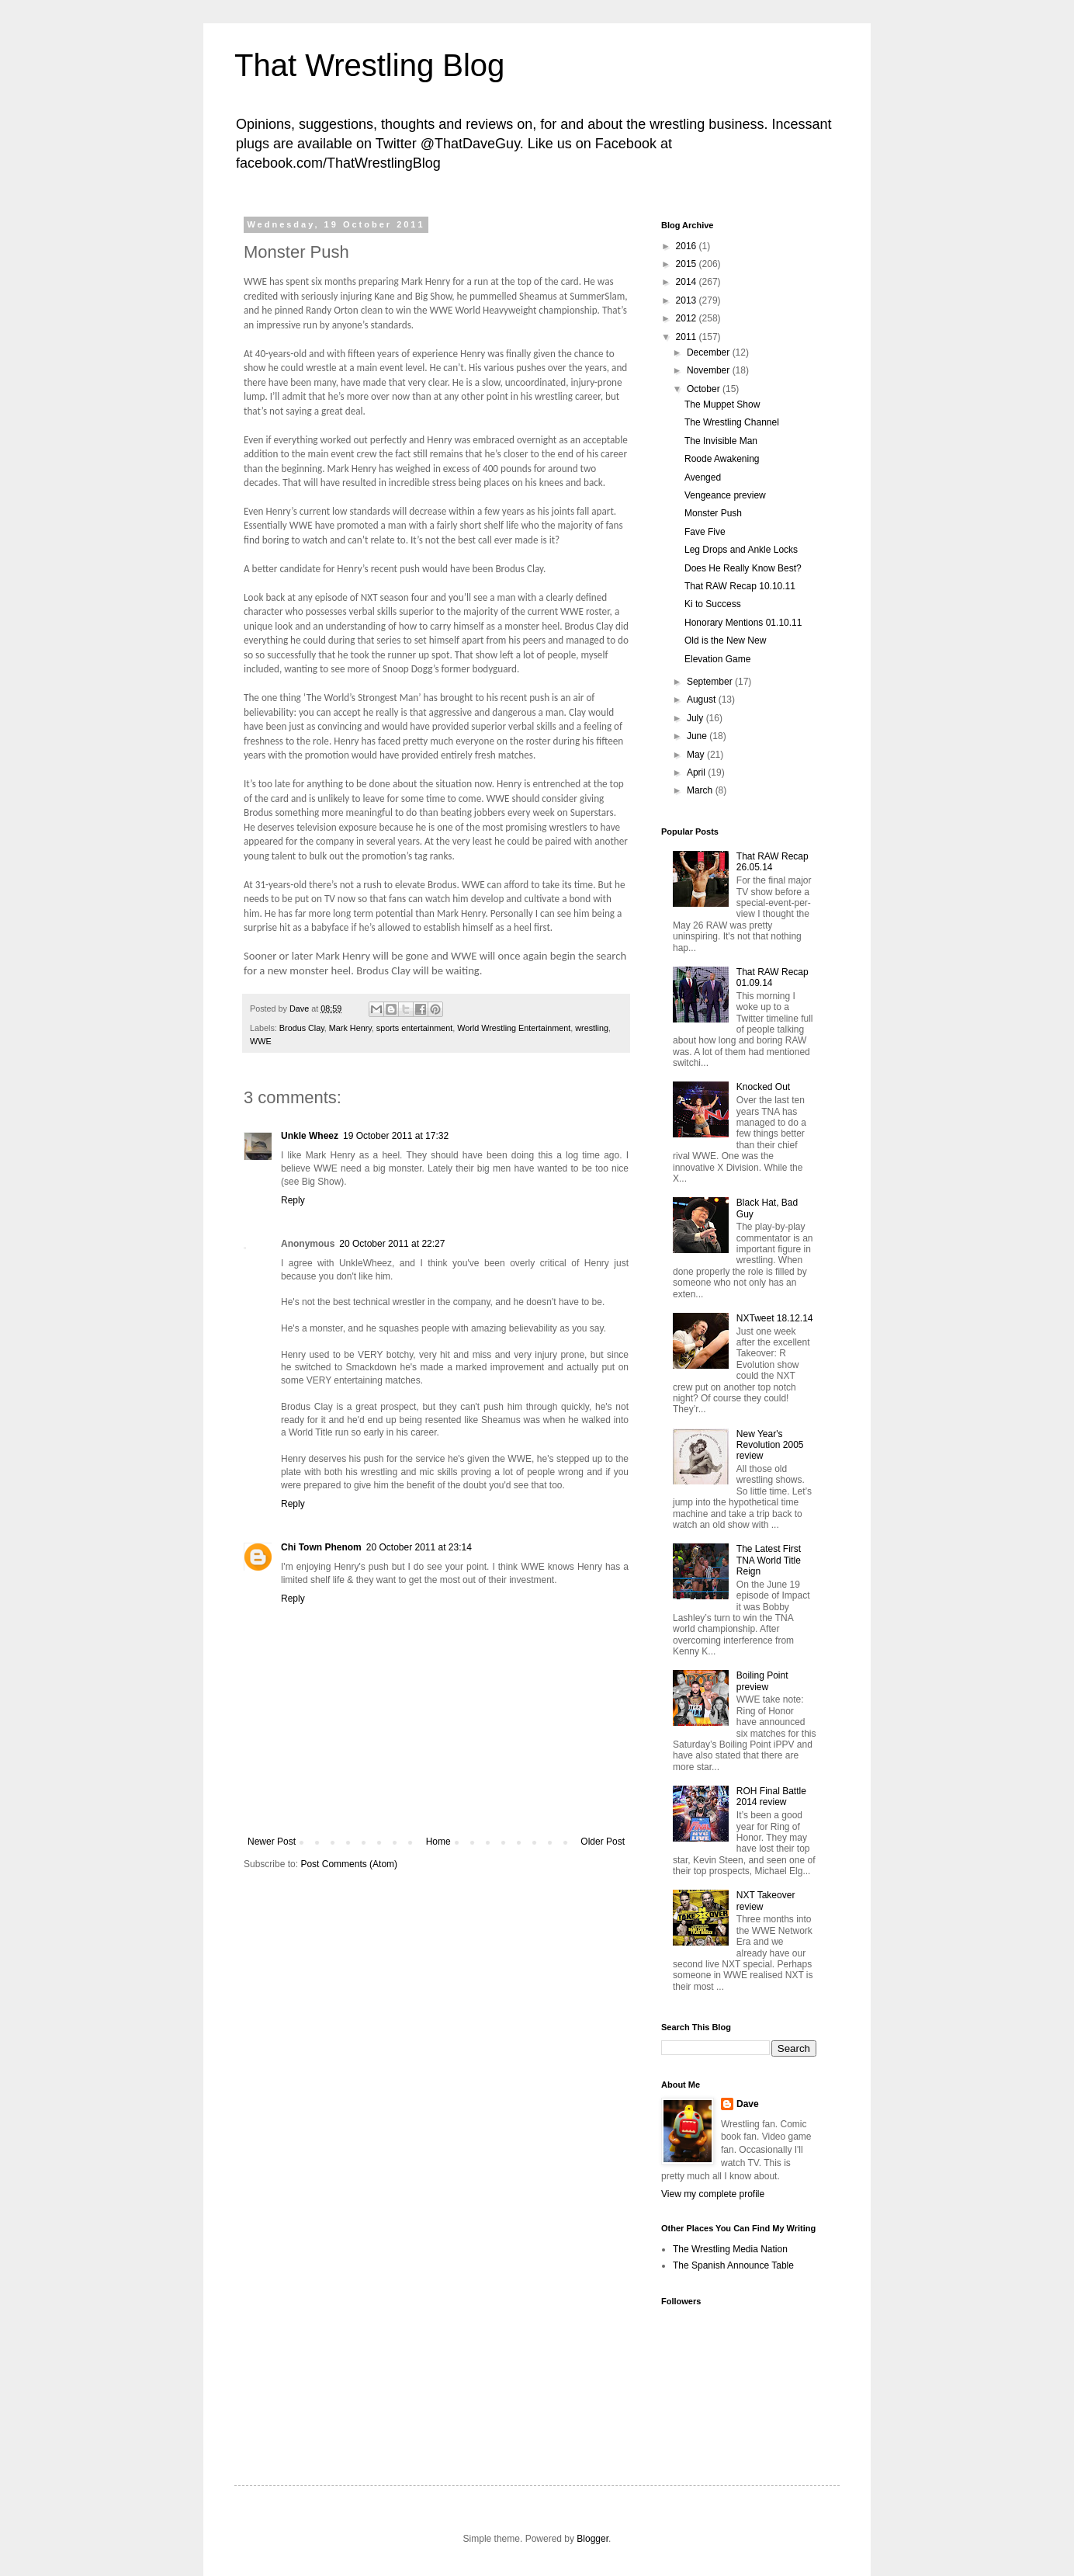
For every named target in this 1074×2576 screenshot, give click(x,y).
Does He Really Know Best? (743, 568)
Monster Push (713, 513)
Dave (747, 2104)
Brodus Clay (301, 1028)
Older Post (602, 1841)
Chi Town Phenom (321, 1547)
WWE (261, 1041)
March (701, 790)
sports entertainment (414, 1028)
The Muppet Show (722, 404)
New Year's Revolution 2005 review (770, 1445)
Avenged (702, 477)
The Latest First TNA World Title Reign (768, 1560)
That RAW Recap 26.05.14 (772, 862)
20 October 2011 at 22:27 (392, 1243)
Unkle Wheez (309, 1135)
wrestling (591, 1028)
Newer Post (272, 1841)
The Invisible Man (720, 441)
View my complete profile (712, 2194)
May (697, 754)
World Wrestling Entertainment (513, 1028)
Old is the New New (725, 640)
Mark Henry (350, 1028)
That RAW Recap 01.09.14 (772, 977)
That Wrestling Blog (369, 65)
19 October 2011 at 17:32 (396, 1135)
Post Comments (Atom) (348, 1864)
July (696, 718)
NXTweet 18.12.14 (774, 1318)
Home (438, 1841)
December (710, 352)
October (704, 389)
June (698, 736)
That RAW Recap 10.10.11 (739, 586)
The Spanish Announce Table (733, 2265)
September (711, 681)
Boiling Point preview (762, 1681)
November (710, 370)
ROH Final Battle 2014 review (771, 1796)
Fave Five (705, 531)
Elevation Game (717, 659)
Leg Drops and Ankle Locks (741, 549)
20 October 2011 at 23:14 (419, 1547)
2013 (687, 300)
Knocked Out (763, 1086)
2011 (687, 337)
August (703, 699)
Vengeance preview (725, 495)
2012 (687, 318)
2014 (687, 281)
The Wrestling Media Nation (730, 2249)
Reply (293, 1200)
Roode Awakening (722, 458)
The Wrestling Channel (731, 422)
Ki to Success (712, 604)
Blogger (592, 2538)
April (697, 772)
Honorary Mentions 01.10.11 (743, 622)
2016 (687, 246)
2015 (687, 264)
